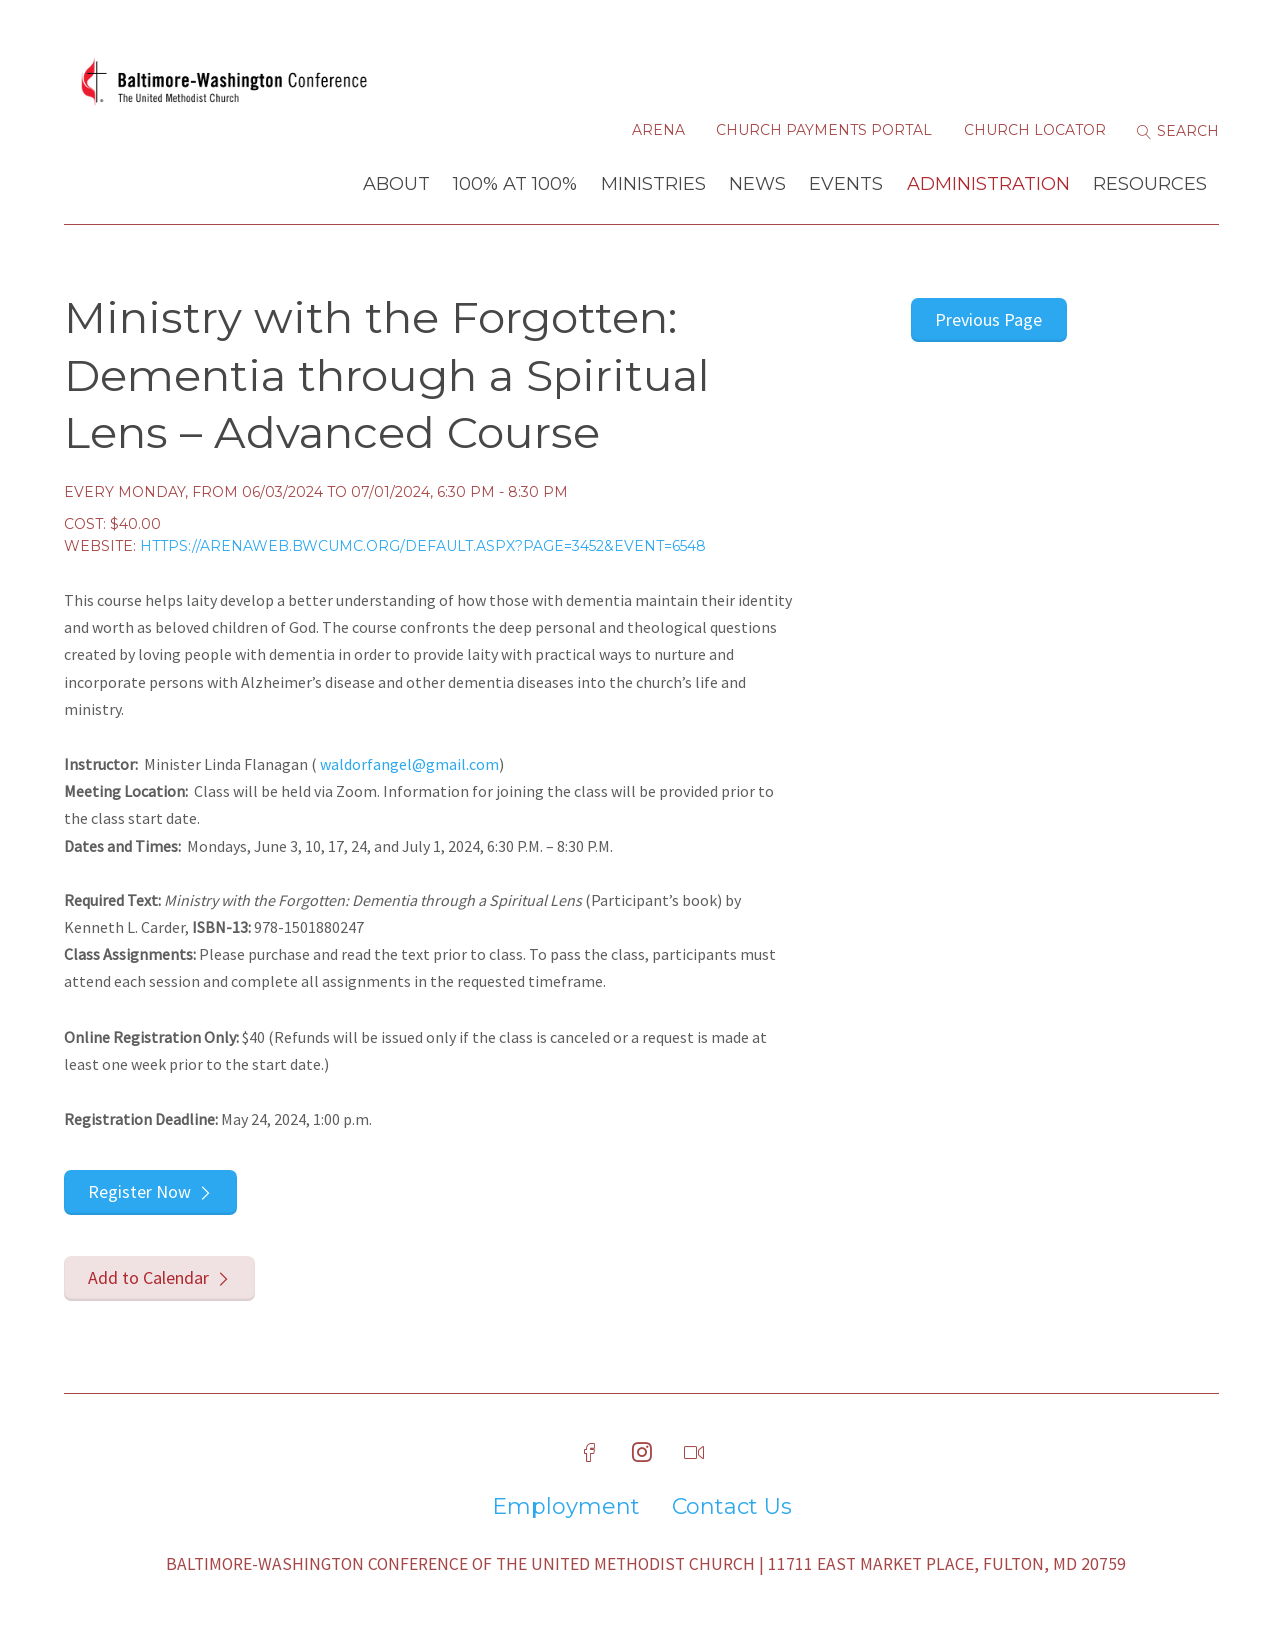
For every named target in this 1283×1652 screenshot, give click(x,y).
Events (846, 184)
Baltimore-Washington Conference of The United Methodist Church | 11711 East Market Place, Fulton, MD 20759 (646, 1564)
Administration (988, 184)
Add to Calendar (148, 1277)
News (757, 184)
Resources (1150, 184)
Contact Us (732, 1507)
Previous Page (988, 319)
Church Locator (1035, 130)
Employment (566, 1507)
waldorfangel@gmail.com (409, 764)
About (396, 184)
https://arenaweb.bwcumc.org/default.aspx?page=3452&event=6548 (423, 546)
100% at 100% (515, 184)
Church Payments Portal (824, 130)
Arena (658, 130)
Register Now (139, 1191)
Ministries (653, 184)
